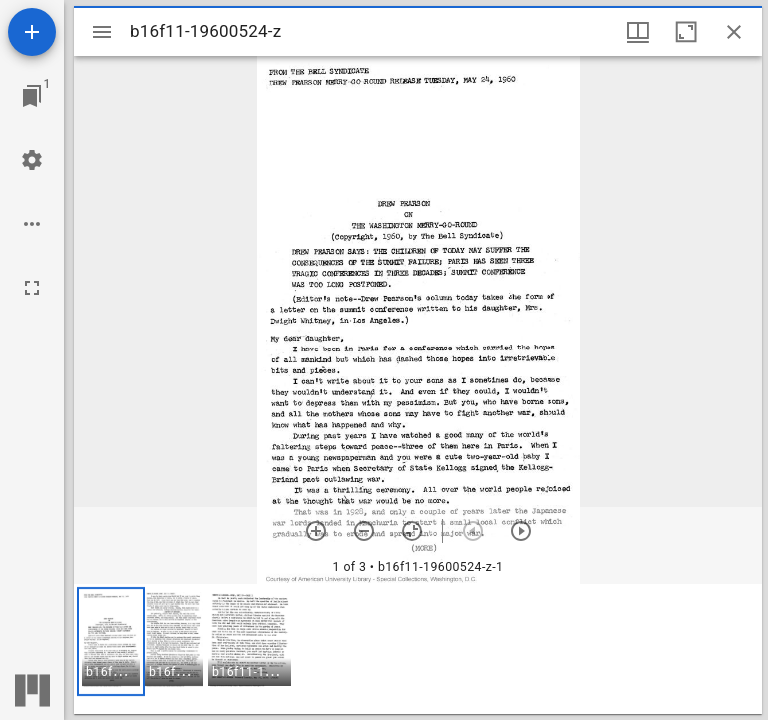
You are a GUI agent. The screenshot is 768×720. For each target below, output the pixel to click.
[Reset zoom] (412, 531)
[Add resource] (32, 32)
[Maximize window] (686, 32)
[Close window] (734, 32)
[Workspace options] (32, 224)
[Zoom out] (364, 531)
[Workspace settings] (32, 160)
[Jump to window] (32, 96)
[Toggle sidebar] (102, 32)
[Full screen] (32, 288)
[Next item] (521, 531)
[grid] (418, 649)
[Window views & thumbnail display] (638, 32)
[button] (111, 641)
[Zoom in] (316, 531)
